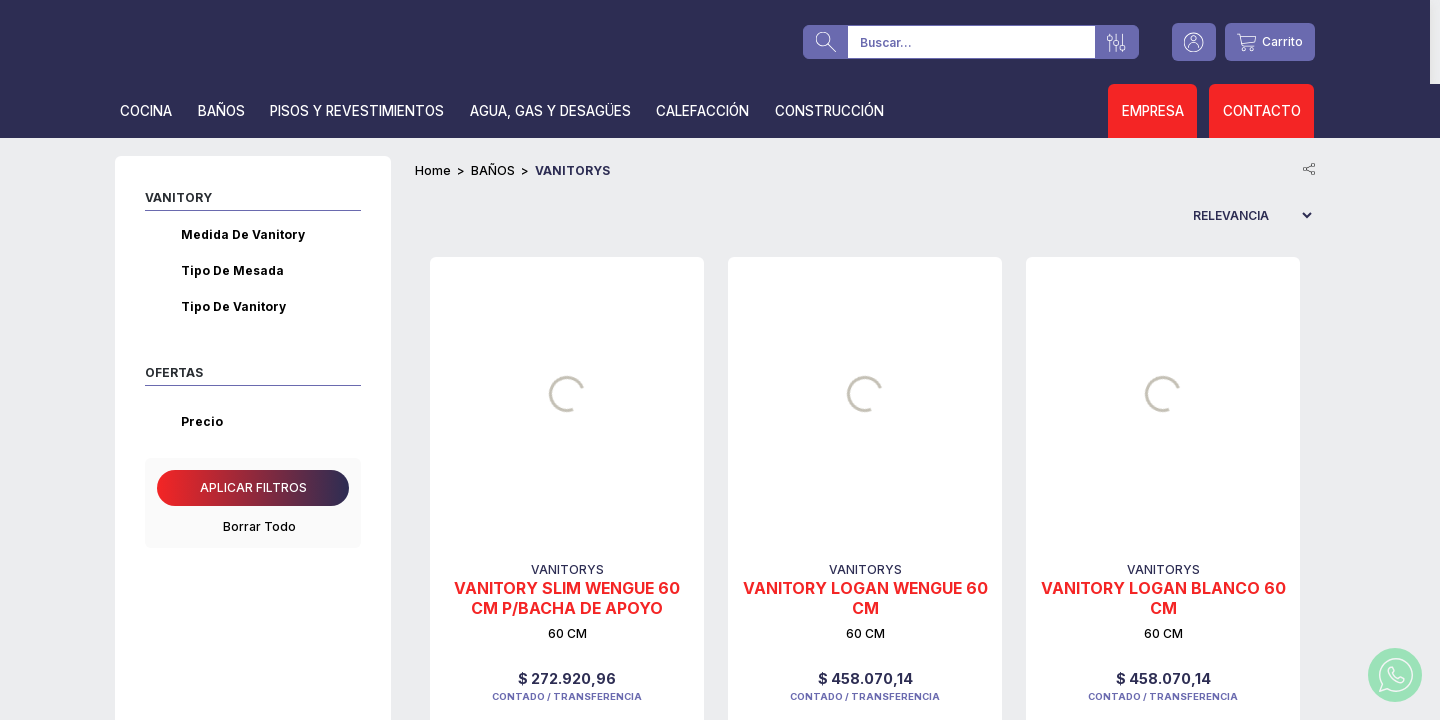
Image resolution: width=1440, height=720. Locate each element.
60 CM (567, 633)
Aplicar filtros (253, 487)
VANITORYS (572, 170)
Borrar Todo (253, 526)
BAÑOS (493, 170)
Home (433, 170)
